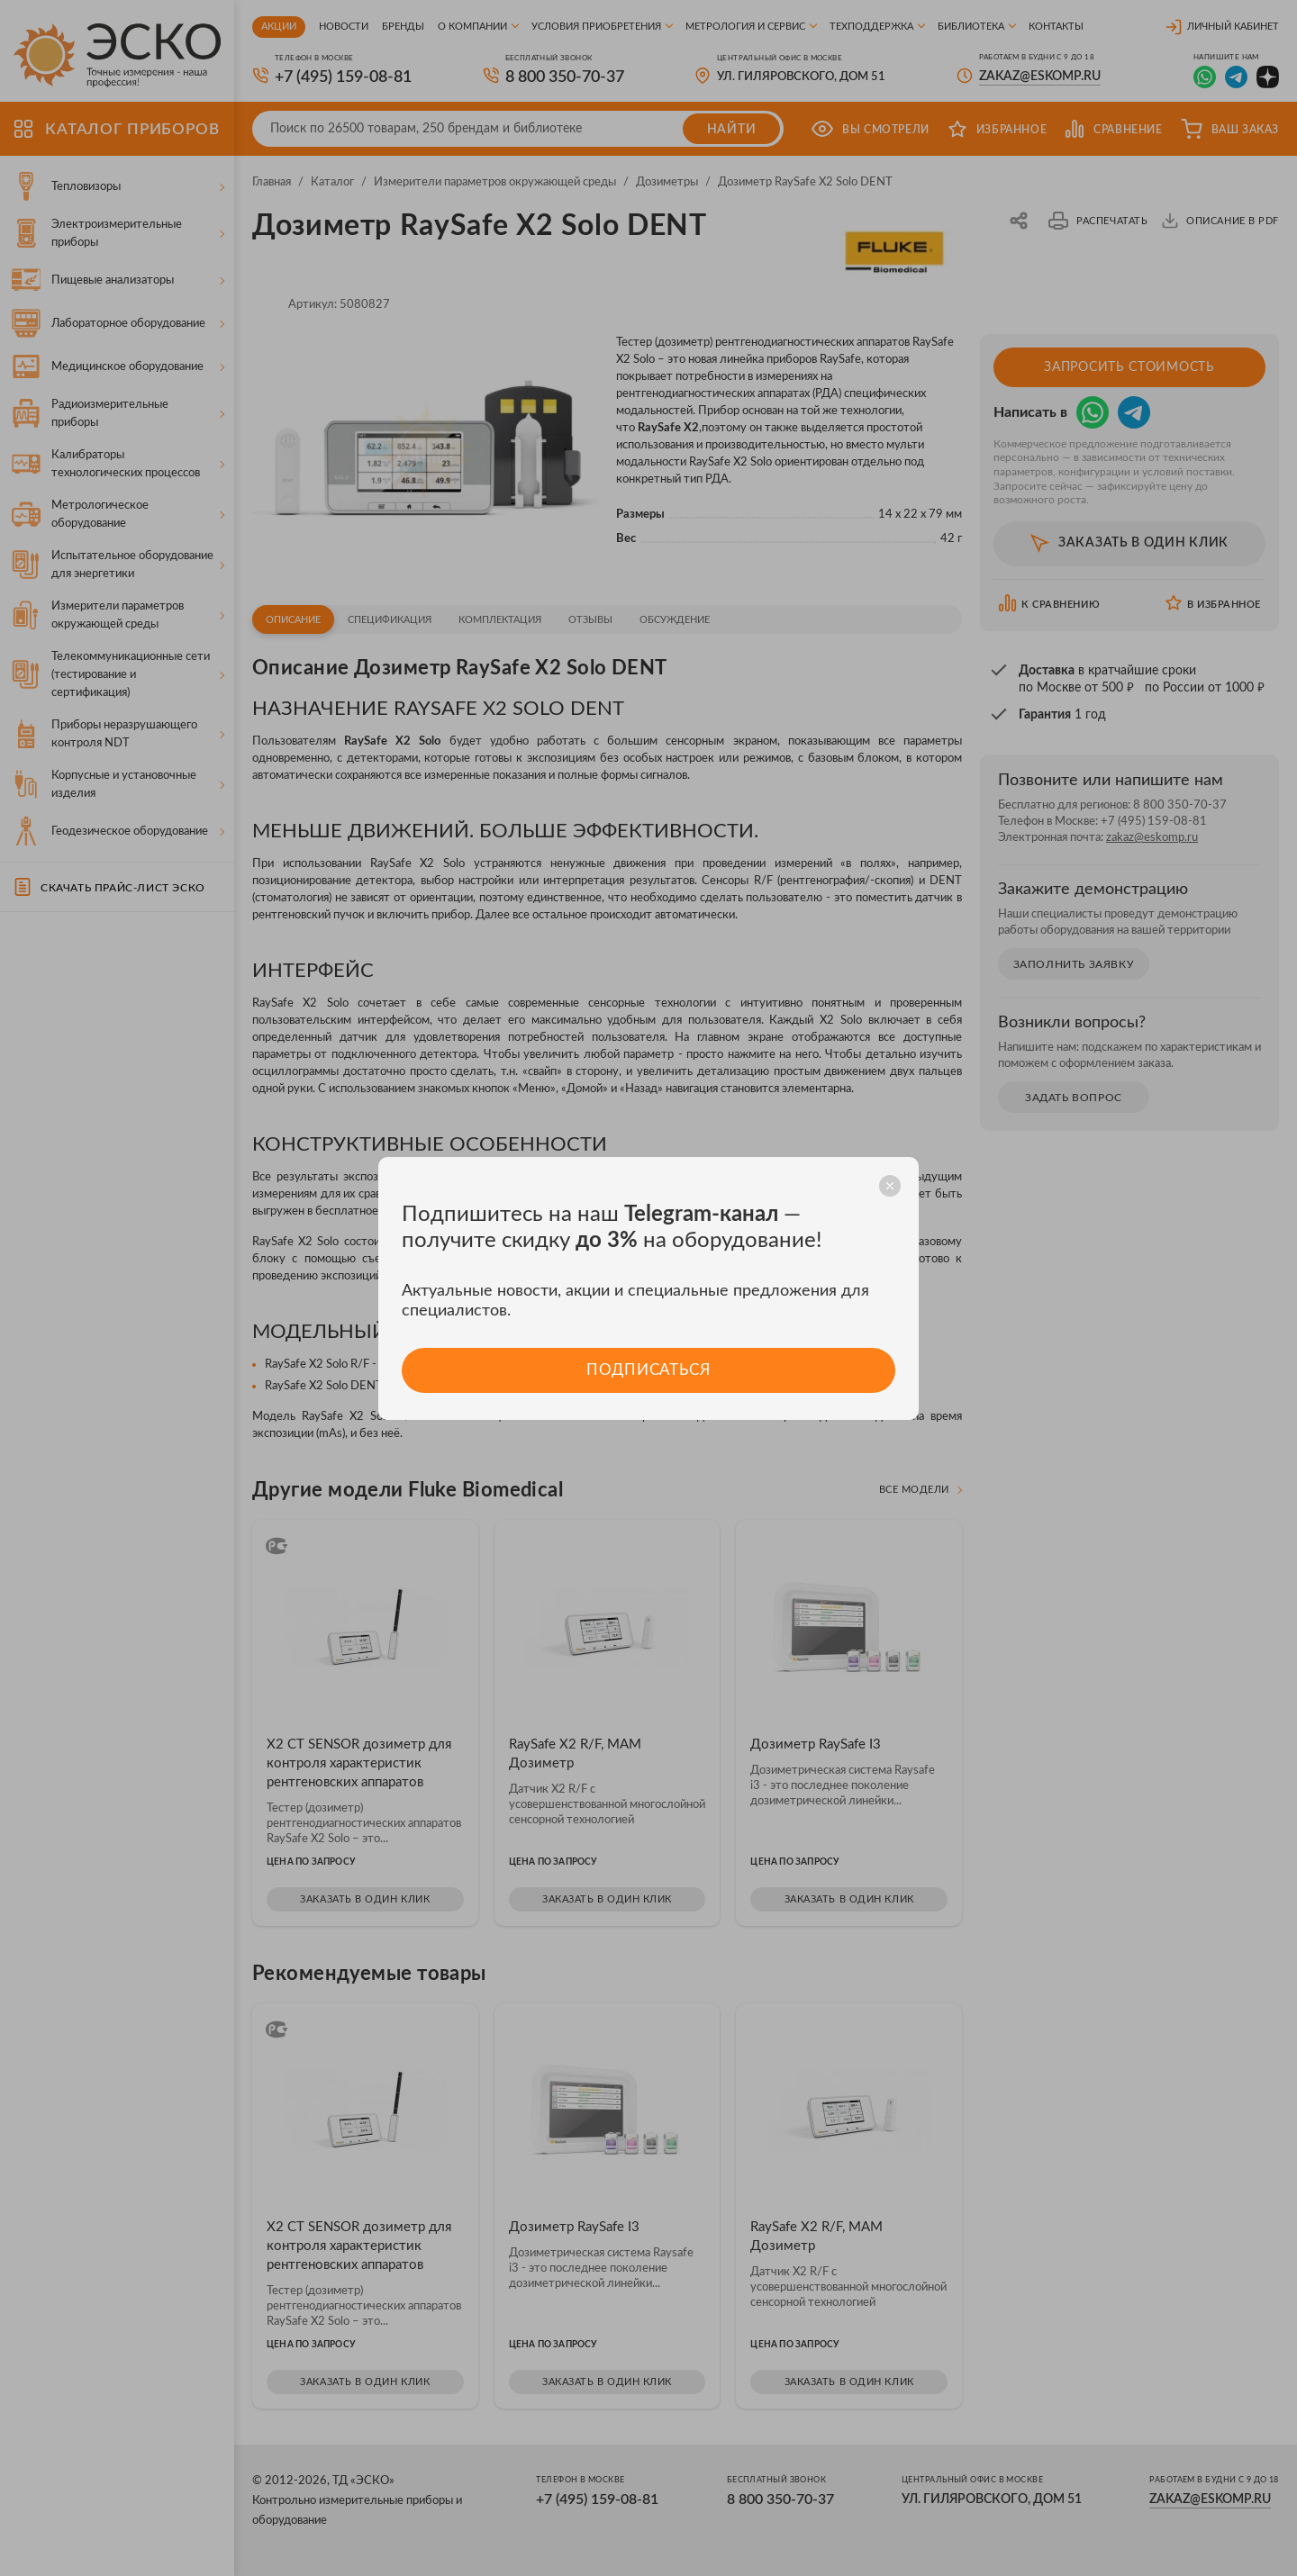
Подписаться (648, 1370)
